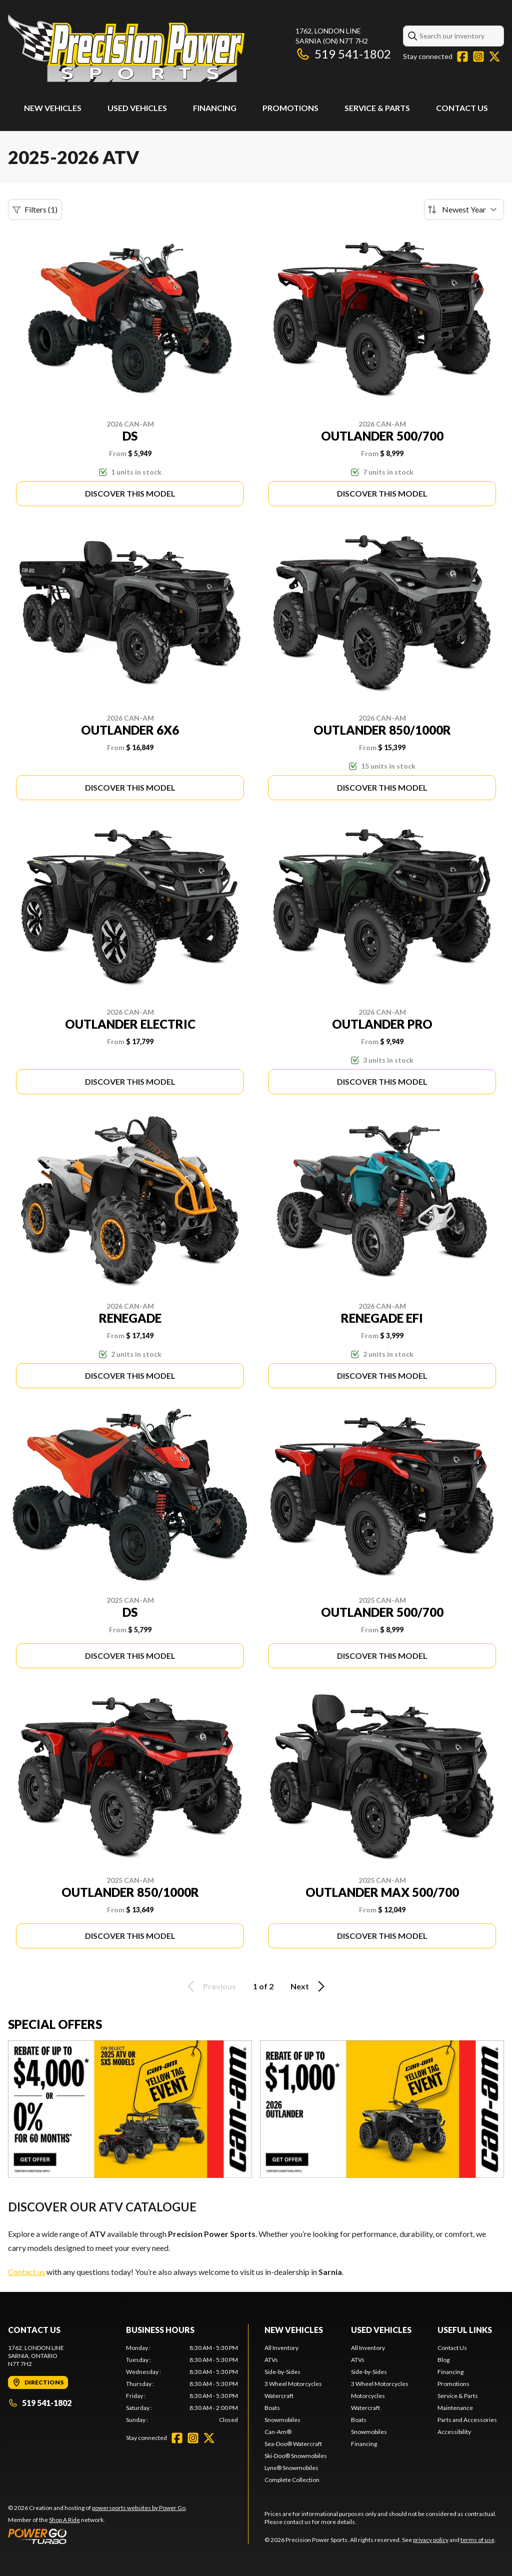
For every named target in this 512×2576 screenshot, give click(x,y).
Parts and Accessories (467, 2419)
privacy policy (430, 2539)
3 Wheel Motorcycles (293, 2383)
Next (309, 1986)
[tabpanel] (182, 2384)
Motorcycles (368, 2395)
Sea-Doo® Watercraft (293, 2443)
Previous (210, 1986)
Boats (272, 2407)
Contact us (26, 2271)
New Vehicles (53, 108)
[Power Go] (97, 2536)
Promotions (290, 108)
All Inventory (281, 2347)
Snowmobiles (282, 2419)
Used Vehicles (137, 108)
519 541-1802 (343, 54)
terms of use (477, 2539)
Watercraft (279, 2395)
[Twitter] (494, 57)
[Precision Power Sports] (126, 48)
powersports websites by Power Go (139, 2507)
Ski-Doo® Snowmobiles (295, 2455)
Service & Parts (377, 108)
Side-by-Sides (282, 2371)
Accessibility (454, 2431)
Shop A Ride (64, 2519)
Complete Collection (292, 2479)
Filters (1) (35, 210)
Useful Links (465, 2329)
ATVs (271, 2359)
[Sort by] (464, 209)
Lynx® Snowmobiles (291, 2467)
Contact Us (462, 108)
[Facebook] (462, 57)
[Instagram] (478, 57)
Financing (214, 108)
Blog (444, 2359)
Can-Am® (278, 2431)
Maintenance (455, 2407)
